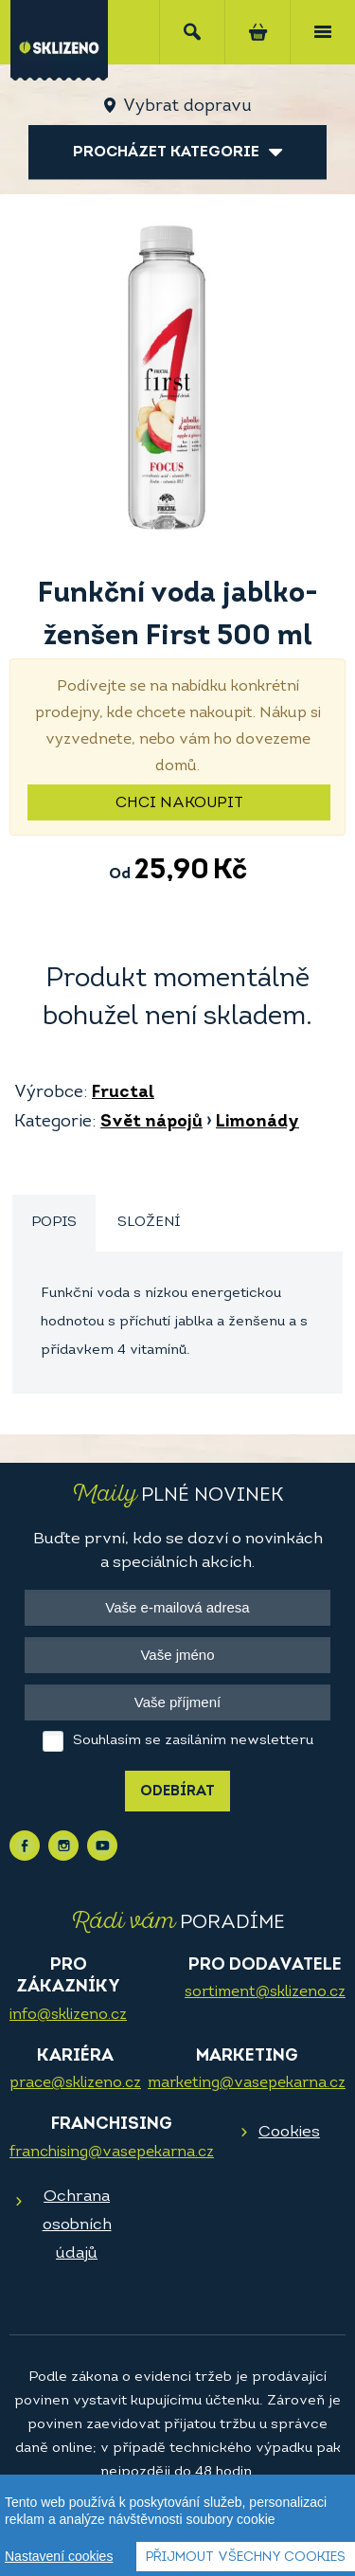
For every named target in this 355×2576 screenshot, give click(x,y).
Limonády (257, 1122)
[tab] (54, 1223)
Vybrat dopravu (187, 107)
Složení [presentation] (148, 1223)
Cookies (289, 2132)
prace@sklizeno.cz (75, 2083)
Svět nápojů (151, 1122)
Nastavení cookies (59, 2559)
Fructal (123, 1093)
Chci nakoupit (179, 803)
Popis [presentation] (54, 1223)
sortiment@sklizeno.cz (265, 1992)
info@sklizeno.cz (68, 2015)
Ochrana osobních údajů (77, 2225)
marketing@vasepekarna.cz (247, 2083)
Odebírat (177, 1792)
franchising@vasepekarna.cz (111, 2152)
